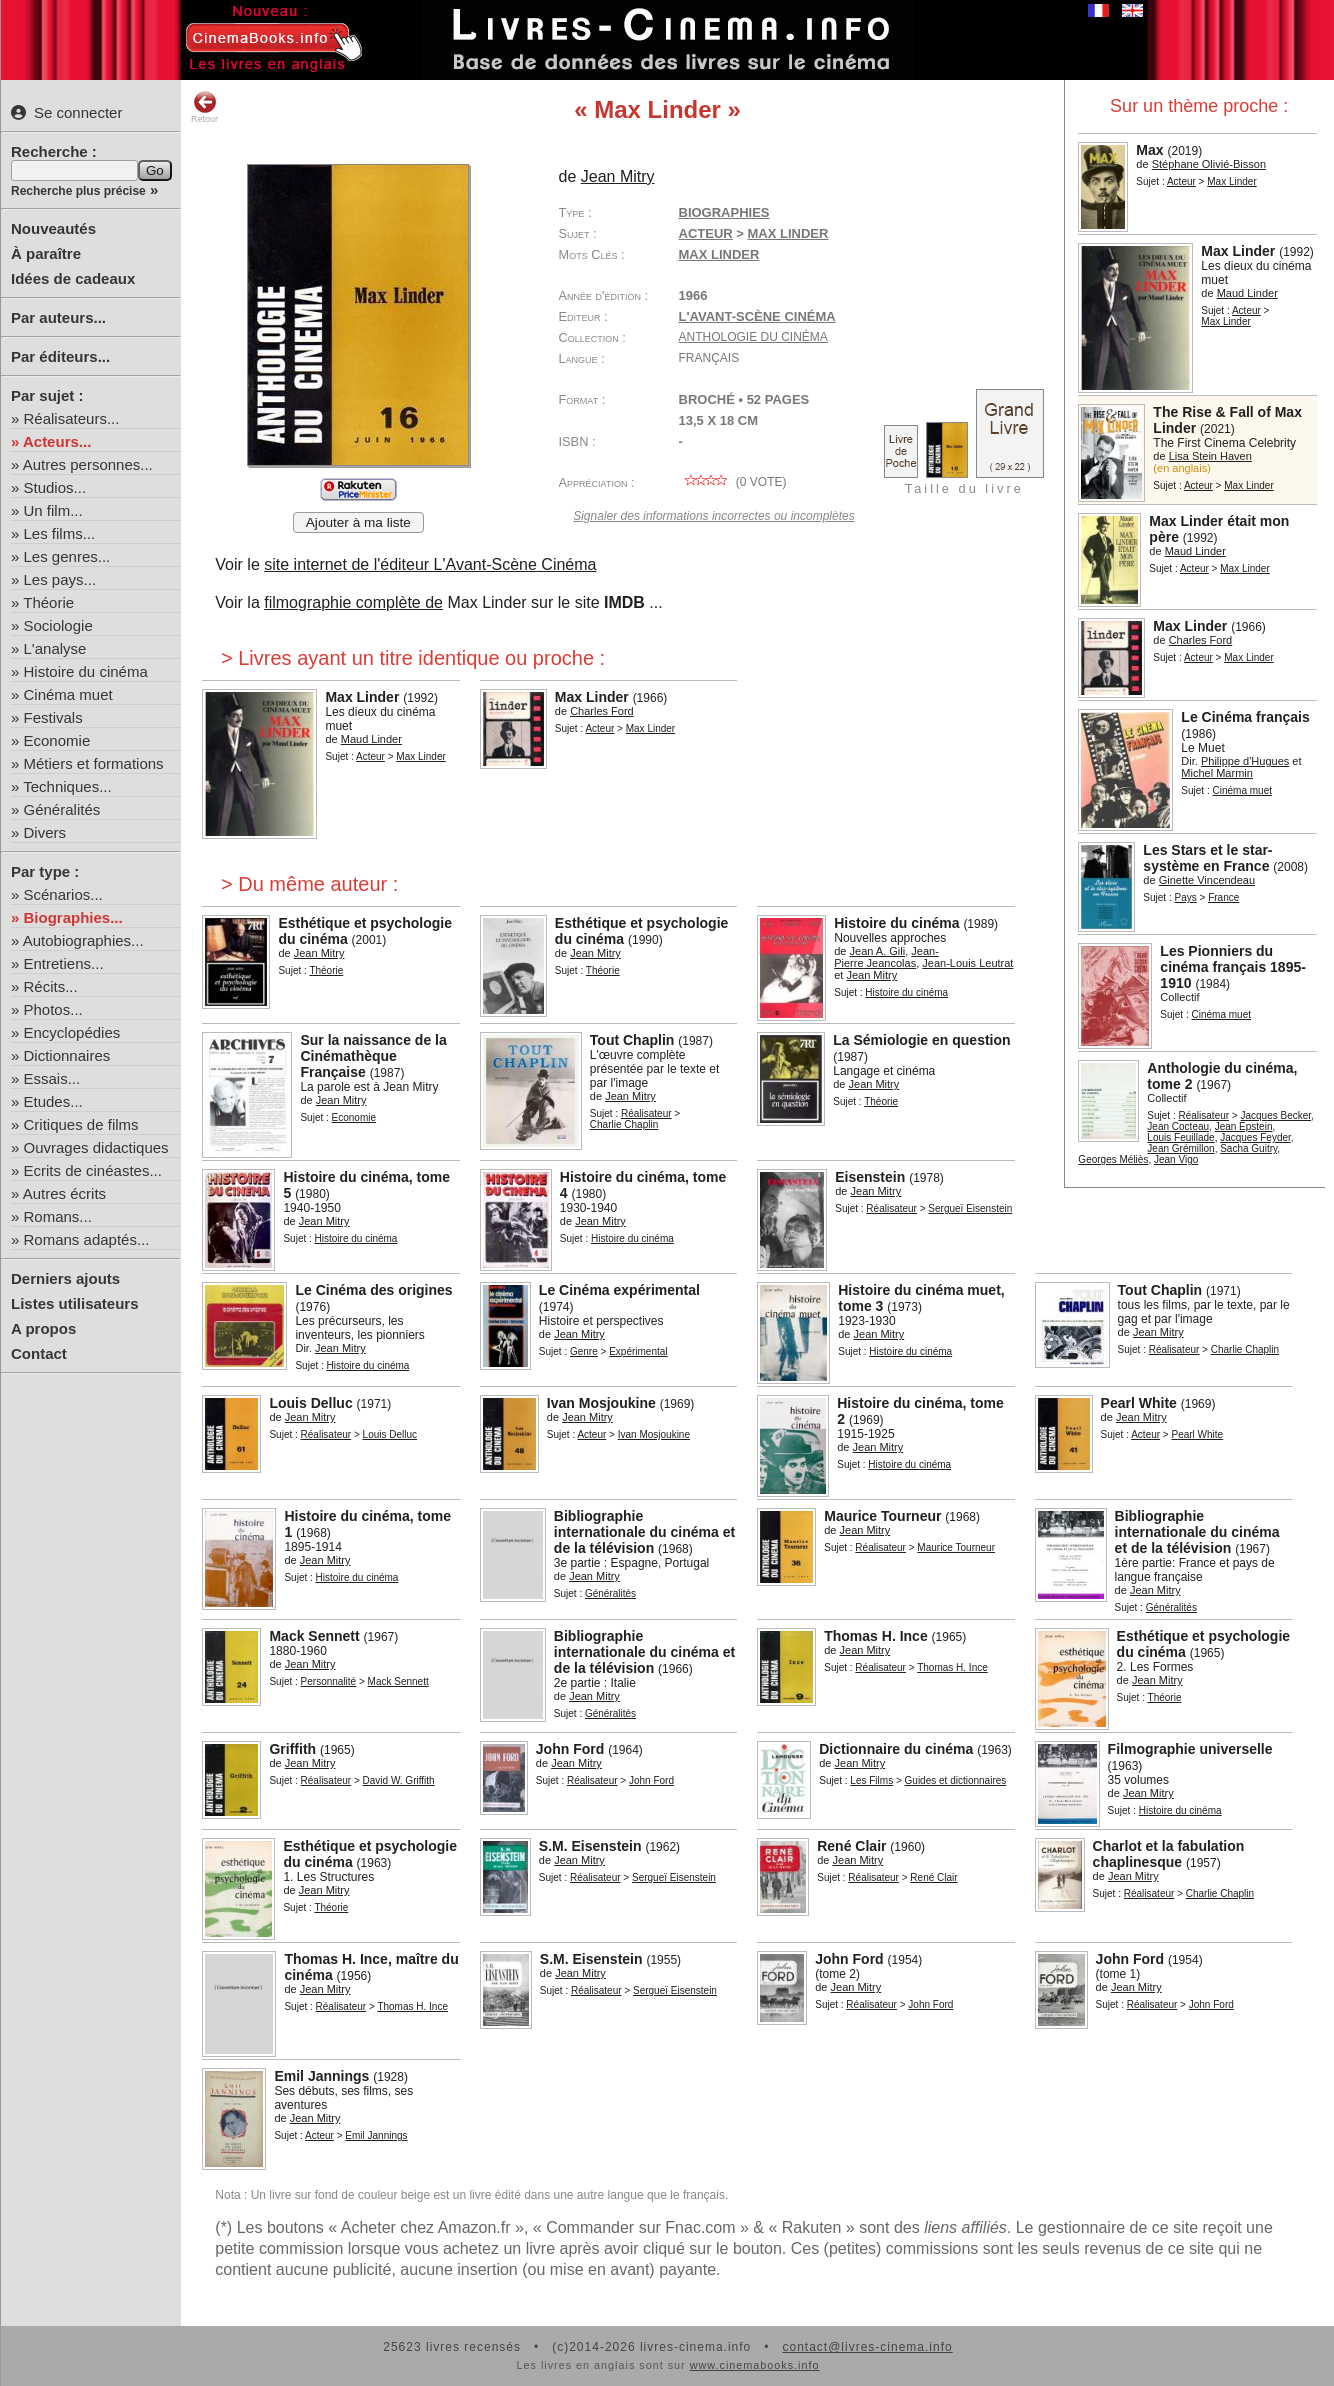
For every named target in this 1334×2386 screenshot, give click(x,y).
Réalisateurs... (72, 418)
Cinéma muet (68, 694)
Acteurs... (57, 441)
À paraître (46, 253)
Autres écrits (64, 1193)
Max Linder (719, 254)
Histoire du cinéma (86, 671)
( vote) (733, 482)
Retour (204, 107)
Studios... (55, 487)
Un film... (53, 510)
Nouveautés (53, 228)
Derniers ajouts (65, 1278)
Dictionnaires (67, 1055)
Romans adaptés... (87, 1239)
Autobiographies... (83, 940)
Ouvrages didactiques (96, 1147)
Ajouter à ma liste (358, 522)
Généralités (62, 809)
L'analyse (55, 648)
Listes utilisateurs (75, 1303)
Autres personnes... (88, 464)
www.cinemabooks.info (755, 2365)
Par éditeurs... (60, 356)
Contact (39, 1353)
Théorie (48, 602)
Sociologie (58, 625)
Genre (584, 1351)
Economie (57, 740)
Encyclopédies (72, 1032)
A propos (43, 1328)
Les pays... (60, 579)
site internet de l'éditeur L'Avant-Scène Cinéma (430, 564)
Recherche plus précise (78, 191)
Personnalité (329, 1681)
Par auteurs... (58, 317)
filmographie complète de (353, 602)
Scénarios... (63, 894)
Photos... (53, 1009)
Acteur (1181, 181)
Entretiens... (64, 963)
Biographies (724, 212)
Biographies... (73, 917)
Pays (1186, 897)
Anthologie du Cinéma (753, 337)
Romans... (58, 1216)
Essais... (52, 1078)
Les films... (60, 533)
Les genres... (67, 556)
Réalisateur (1204, 1115)
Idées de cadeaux (73, 278)
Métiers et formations (94, 763)
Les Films (871, 1780)
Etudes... (53, 1101)
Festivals (53, 717)
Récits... (51, 986)
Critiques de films (81, 1124)
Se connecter (66, 112)
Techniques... (67, 786)
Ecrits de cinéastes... (93, 1170)
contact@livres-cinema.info (867, 2347)
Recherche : (54, 151)
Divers (45, 832)
